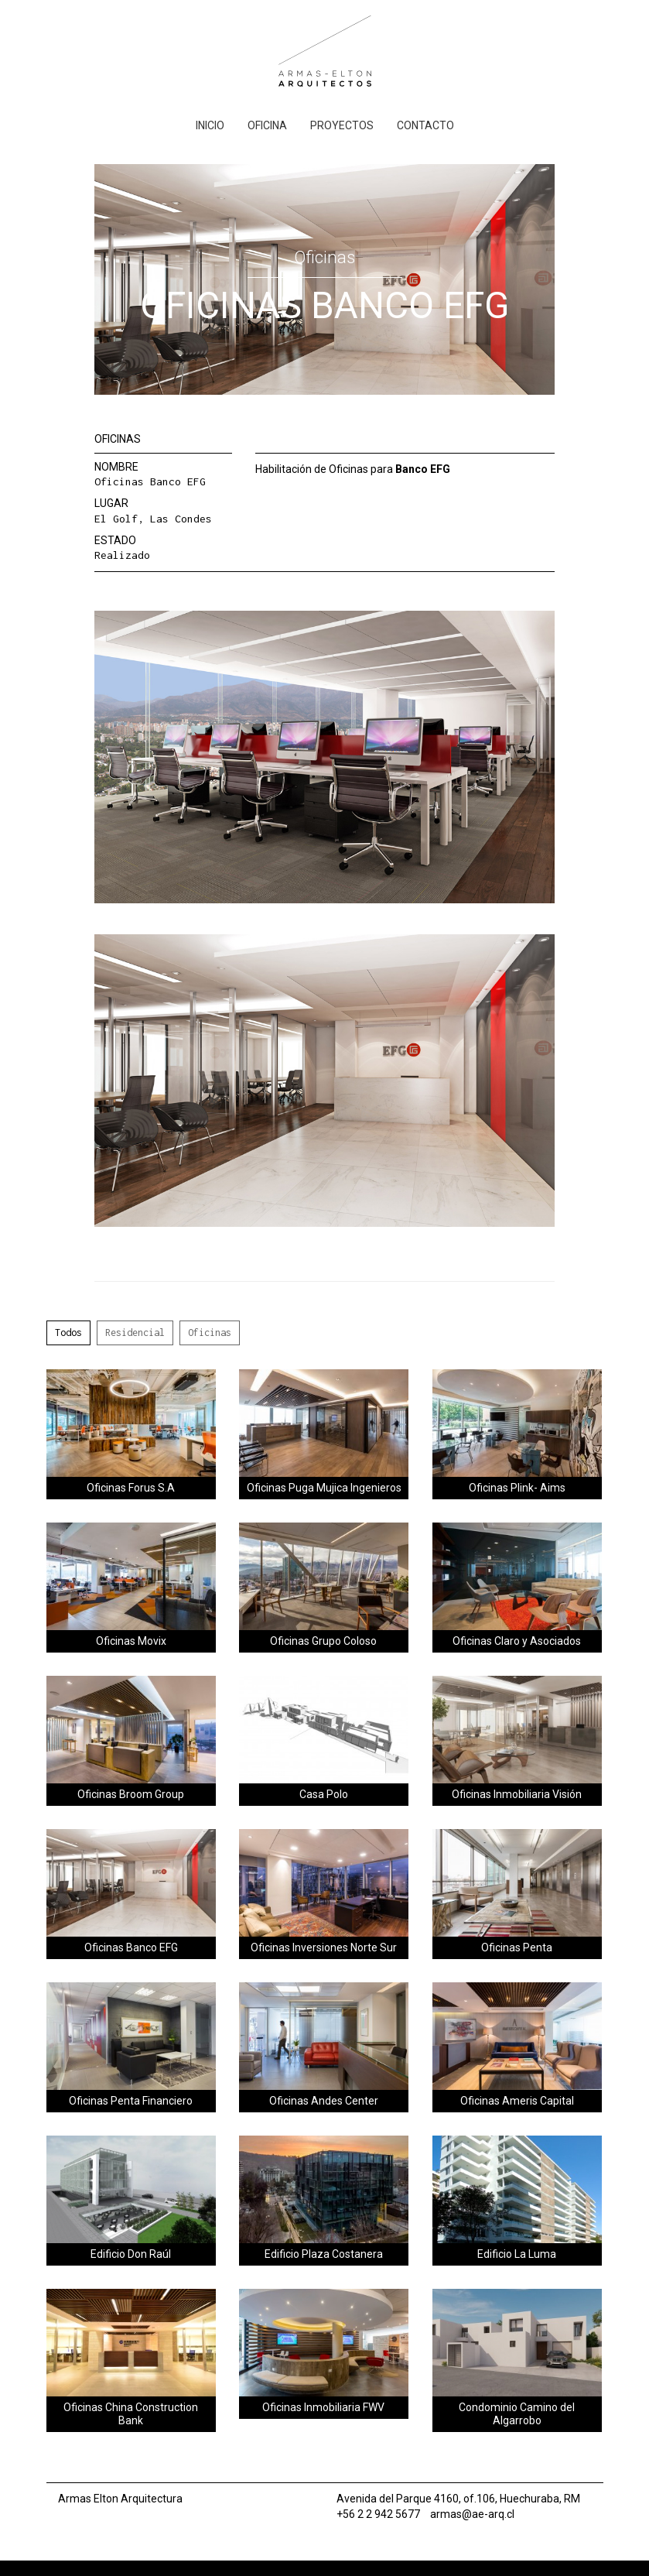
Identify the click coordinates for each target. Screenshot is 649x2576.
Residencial (135, 1332)
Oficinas (209, 1332)
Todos (68, 1332)
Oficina (267, 125)
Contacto (425, 125)
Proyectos (342, 125)
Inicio (210, 125)
